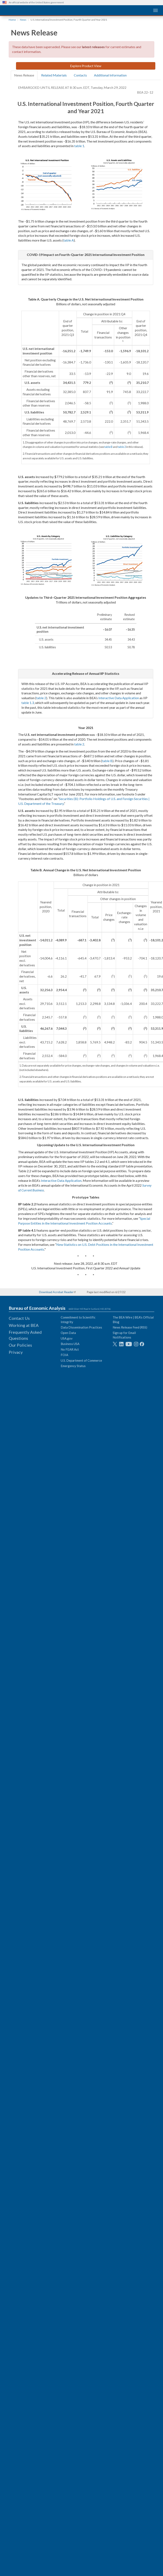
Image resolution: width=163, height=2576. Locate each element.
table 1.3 (27, 703)
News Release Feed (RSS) (130, 1327)
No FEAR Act (70, 1349)
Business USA (70, 1344)
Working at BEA (24, 1325)
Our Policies (20, 1344)
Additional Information (110, 75)
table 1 (79, 146)
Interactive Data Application (118, 698)
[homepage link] (41, 10)
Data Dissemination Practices (81, 1327)
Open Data (68, 1333)
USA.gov (67, 1338)
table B (108, 446)
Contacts (80, 75)
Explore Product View (85, 66)
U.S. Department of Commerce (81, 1360)
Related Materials (54, 75)
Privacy (16, 1352)
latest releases (93, 47)
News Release (24, 75)
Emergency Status (73, 1366)
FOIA (64, 1355)
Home (12, 19)
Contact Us (19, 1318)
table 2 (122, 446)
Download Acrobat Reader (56, 1292)
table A (68, 240)
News (23, 19)
